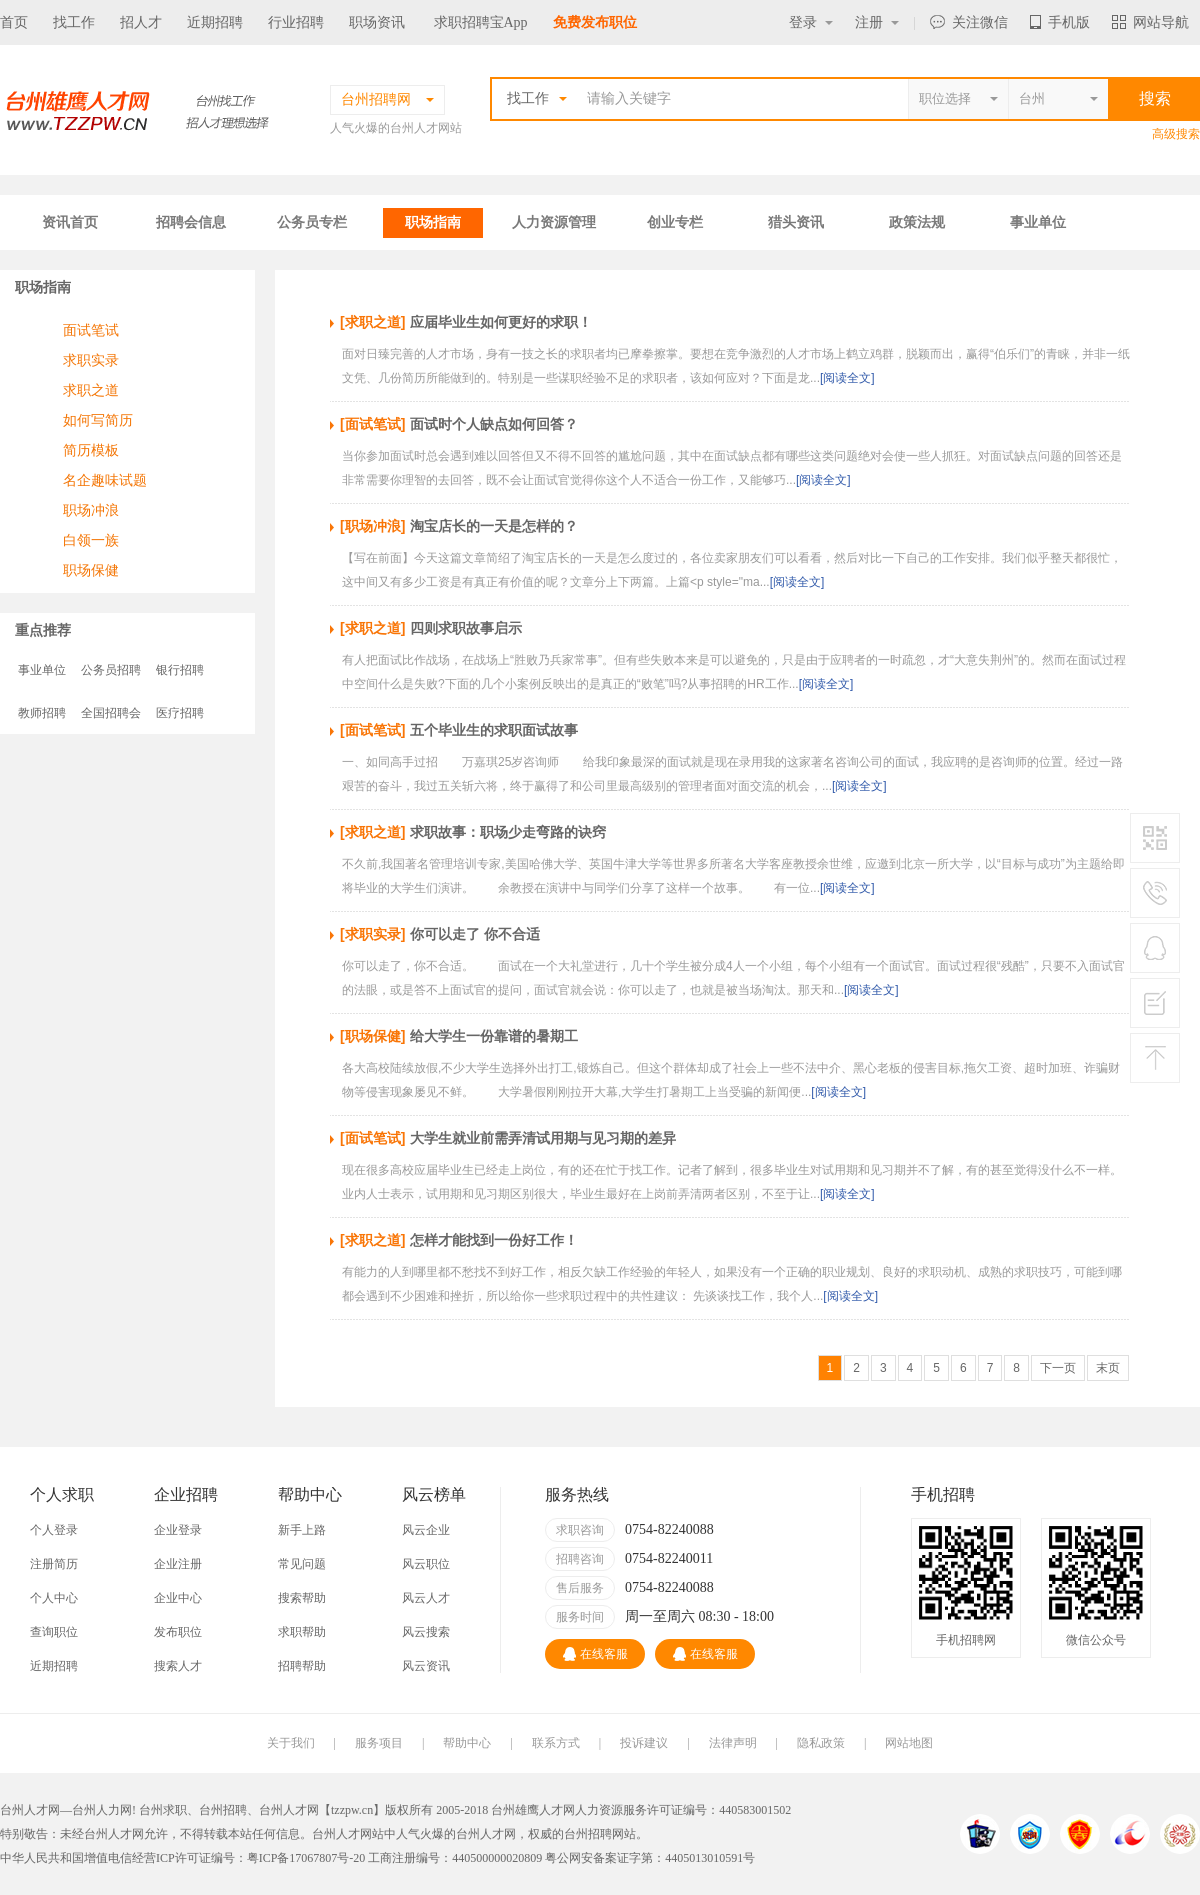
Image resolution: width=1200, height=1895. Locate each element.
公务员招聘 (111, 670)
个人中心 (54, 1598)
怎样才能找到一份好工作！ (494, 1240)
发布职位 (178, 1632)
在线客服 (595, 1654)
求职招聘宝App (481, 22)
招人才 (141, 22)
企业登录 (178, 1530)
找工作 (74, 22)
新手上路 (302, 1530)
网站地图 (909, 1743)
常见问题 (302, 1564)
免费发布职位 (595, 22)
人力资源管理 (554, 222)
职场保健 (91, 570)
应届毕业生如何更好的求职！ (501, 322)
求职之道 (91, 390)
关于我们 (291, 1743)
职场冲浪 (91, 510)
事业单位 (1038, 222)
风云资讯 (426, 1666)
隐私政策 (821, 1743)
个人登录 (54, 1530)
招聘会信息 (191, 222)
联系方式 (556, 1743)
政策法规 (917, 222)
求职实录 (91, 360)
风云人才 (426, 1598)
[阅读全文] (847, 378)
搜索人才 (178, 1666)
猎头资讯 (796, 222)
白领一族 (91, 540)
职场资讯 (377, 22)
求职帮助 (302, 1632)
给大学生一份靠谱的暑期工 (494, 1036)
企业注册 (178, 1564)
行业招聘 (296, 22)
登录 (811, 22)
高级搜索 (1176, 134)
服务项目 (379, 1743)
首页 (14, 22)
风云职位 (426, 1564)
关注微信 (969, 22)
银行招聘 (180, 670)
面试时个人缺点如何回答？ (494, 424)
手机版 (1060, 22)
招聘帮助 (302, 1666)
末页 (1108, 1368)
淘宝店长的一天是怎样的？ (494, 526)
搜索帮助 (302, 1598)
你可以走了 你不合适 (475, 934)
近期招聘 (215, 22)
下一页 (1058, 1368)
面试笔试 (91, 330)
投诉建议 (644, 1743)
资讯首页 (70, 222)
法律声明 (733, 1743)
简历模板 (91, 450)
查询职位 (54, 1632)
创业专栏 (675, 222)
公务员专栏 (312, 222)
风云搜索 (426, 1632)
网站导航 (1150, 22)
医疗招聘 (180, 713)
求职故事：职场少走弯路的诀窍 (508, 832)
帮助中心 (467, 1743)
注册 (877, 22)
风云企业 (426, 1530)
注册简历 (54, 1564)
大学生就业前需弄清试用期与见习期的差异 (543, 1138)
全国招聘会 (111, 713)
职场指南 (433, 222)
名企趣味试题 (105, 480)
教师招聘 (42, 713)
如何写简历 (98, 420)
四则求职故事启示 (466, 628)
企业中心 (178, 1598)
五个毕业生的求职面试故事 (494, 730)
